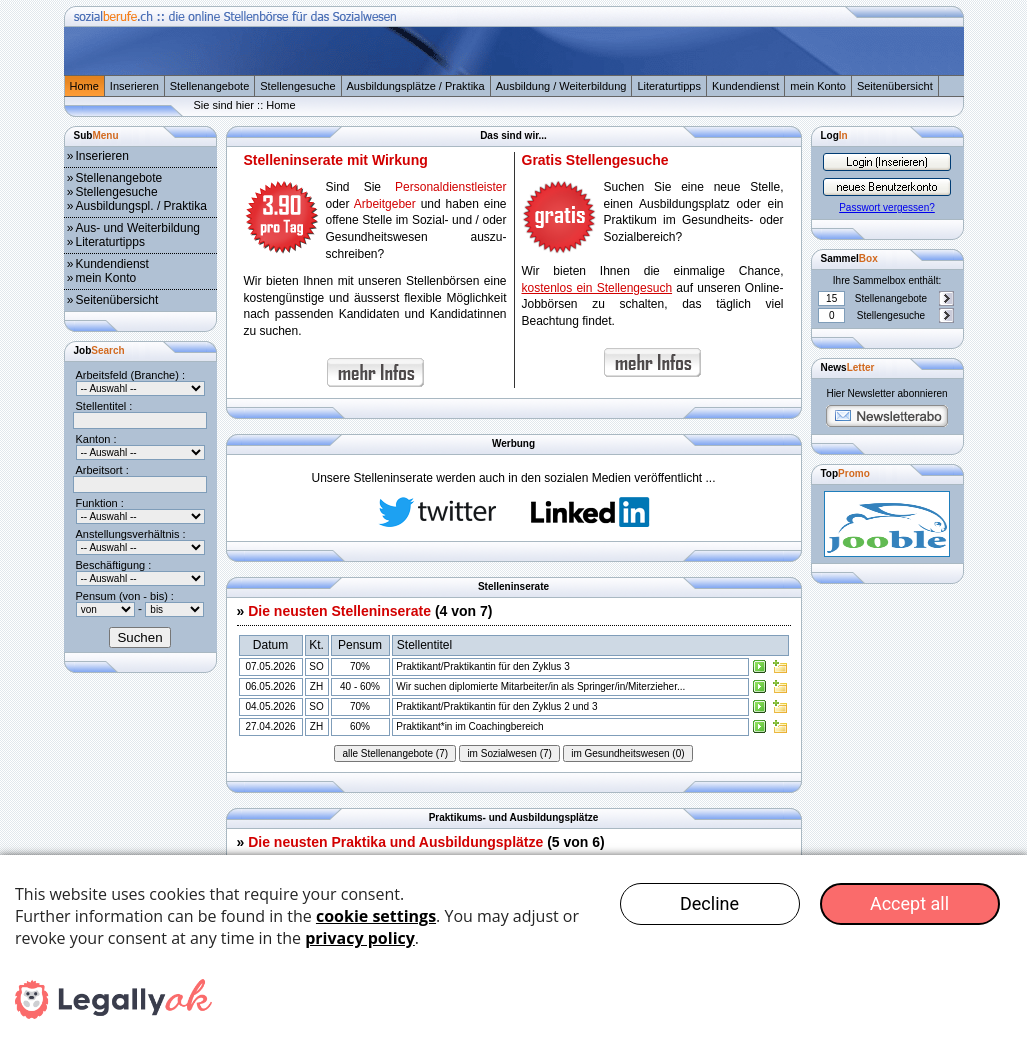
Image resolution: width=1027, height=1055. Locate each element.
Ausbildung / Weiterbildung (561, 86)
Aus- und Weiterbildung (138, 228)
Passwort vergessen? (887, 207)
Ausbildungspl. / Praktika (141, 206)
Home (84, 86)
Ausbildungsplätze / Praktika (416, 86)
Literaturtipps (669, 86)
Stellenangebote (210, 86)
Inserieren (134, 86)
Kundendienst (745, 86)
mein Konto (818, 86)
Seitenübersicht (895, 86)
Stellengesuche (297, 86)
